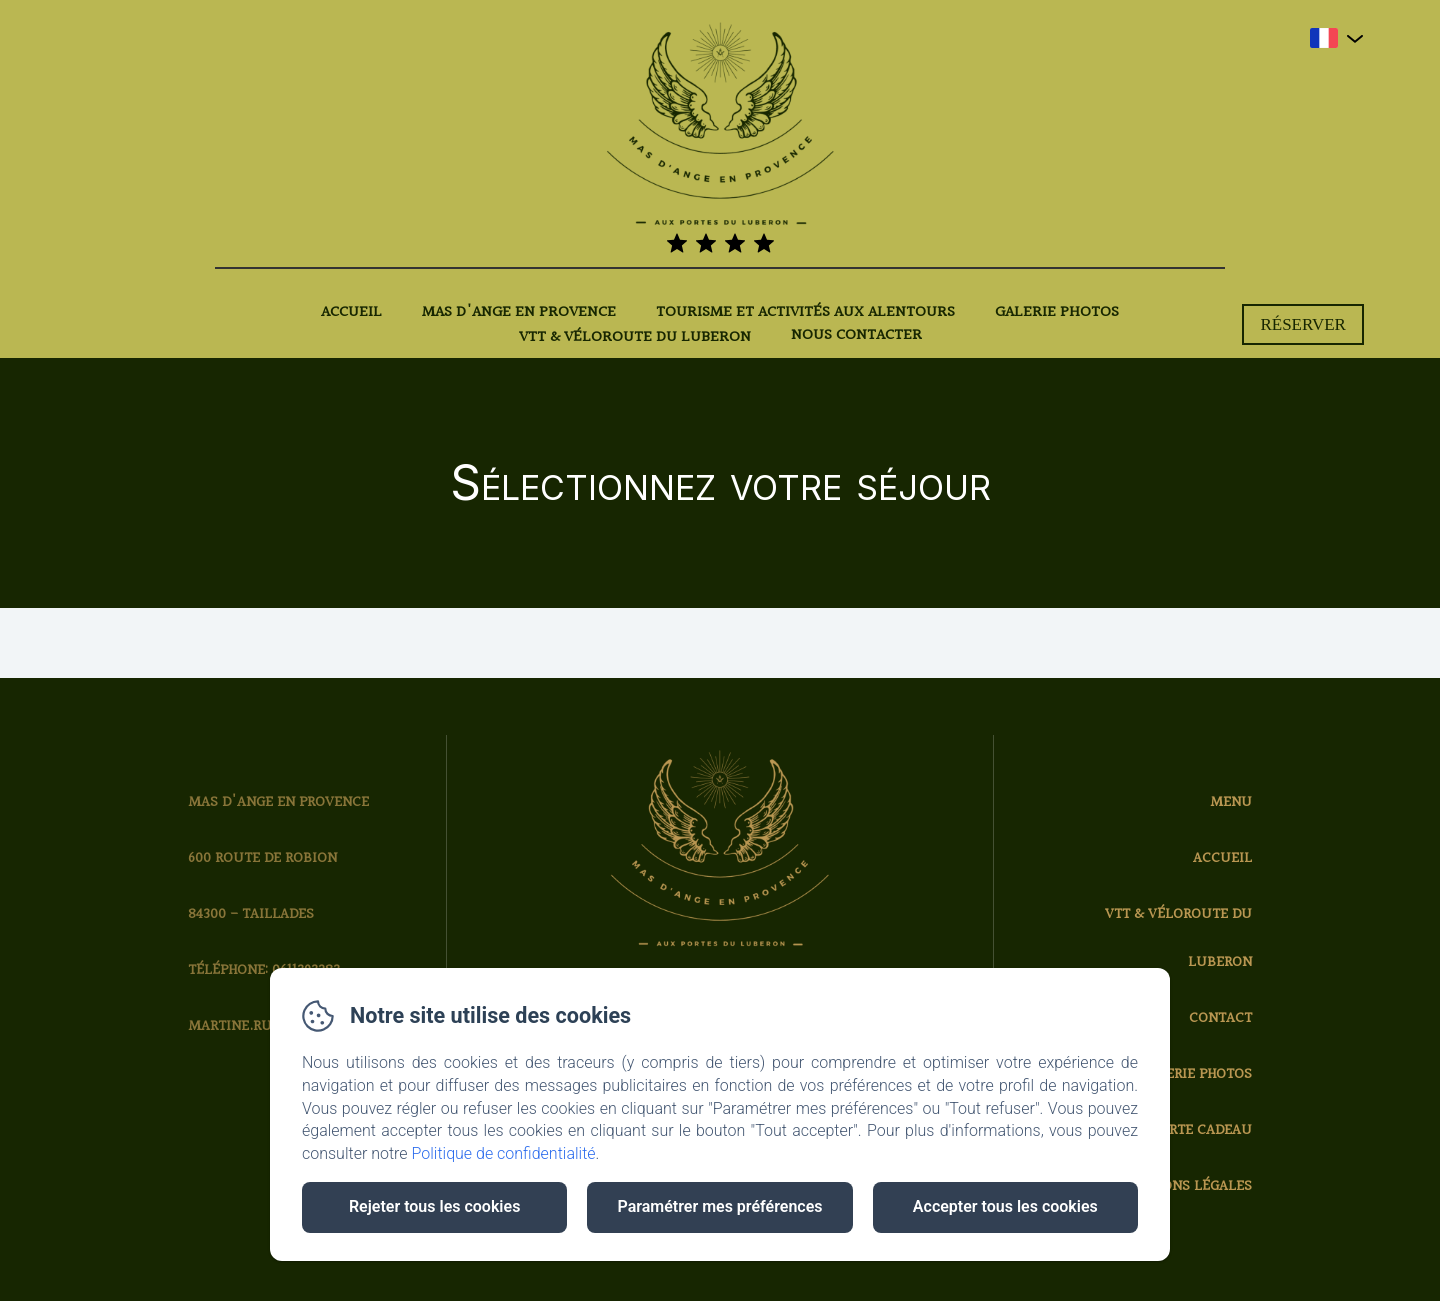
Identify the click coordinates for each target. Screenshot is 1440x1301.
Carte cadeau (1201, 1130)
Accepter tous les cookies (1005, 1206)
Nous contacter (856, 336)
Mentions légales (1185, 1186)
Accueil (351, 312)
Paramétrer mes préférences (719, 1206)
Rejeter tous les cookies (434, 1206)
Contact (1220, 1018)
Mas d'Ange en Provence (519, 312)
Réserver (1303, 324)
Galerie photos (1057, 312)
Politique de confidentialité (504, 1153)
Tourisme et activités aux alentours (805, 312)
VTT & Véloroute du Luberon (635, 337)
